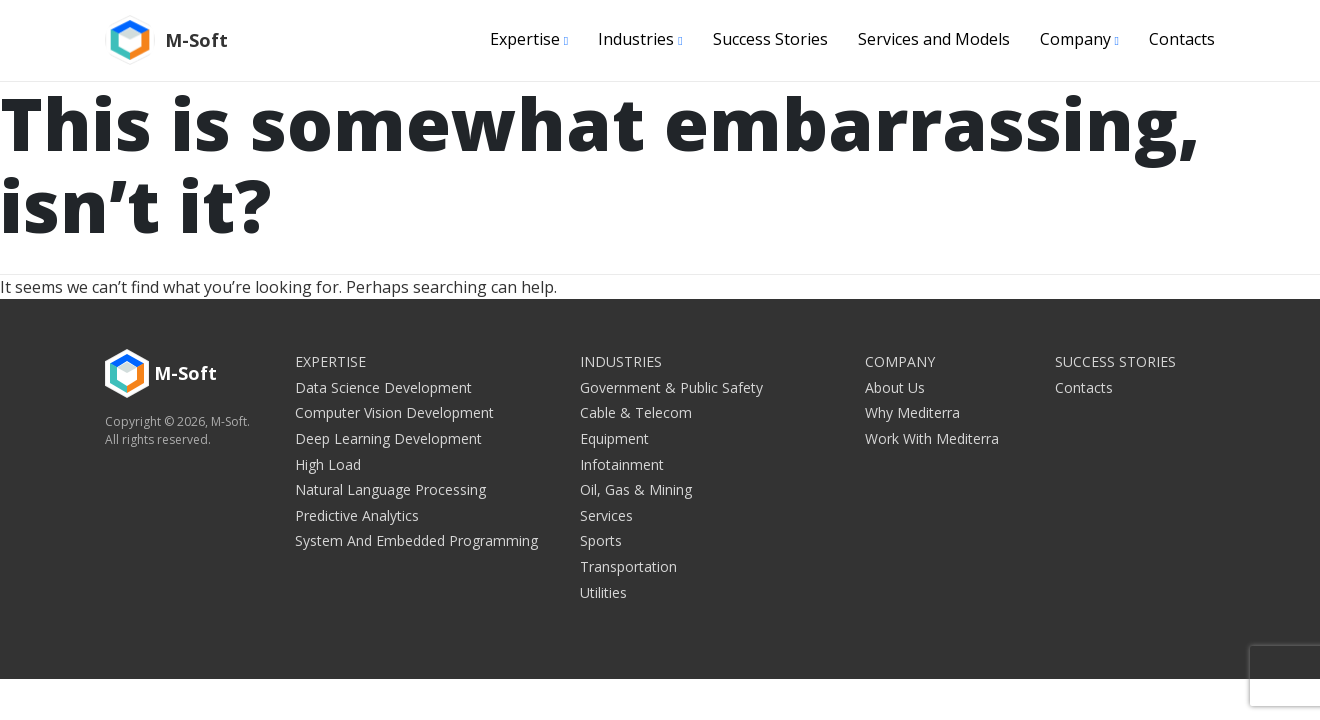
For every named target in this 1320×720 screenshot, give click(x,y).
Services (606, 515)
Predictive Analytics (357, 515)
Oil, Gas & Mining (636, 489)
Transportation (628, 566)
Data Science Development (383, 387)
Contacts (1182, 39)
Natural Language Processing (390, 489)
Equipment (614, 438)
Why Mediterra (912, 412)
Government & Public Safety (671, 387)
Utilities (603, 592)
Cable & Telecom (636, 412)
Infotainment (622, 464)
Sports (601, 540)
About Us (895, 387)
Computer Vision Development (394, 412)
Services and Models (934, 39)
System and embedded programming (416, 540)
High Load (328, 464)
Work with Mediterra (932, 438)
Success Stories (770, 39)
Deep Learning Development (388, 438)
